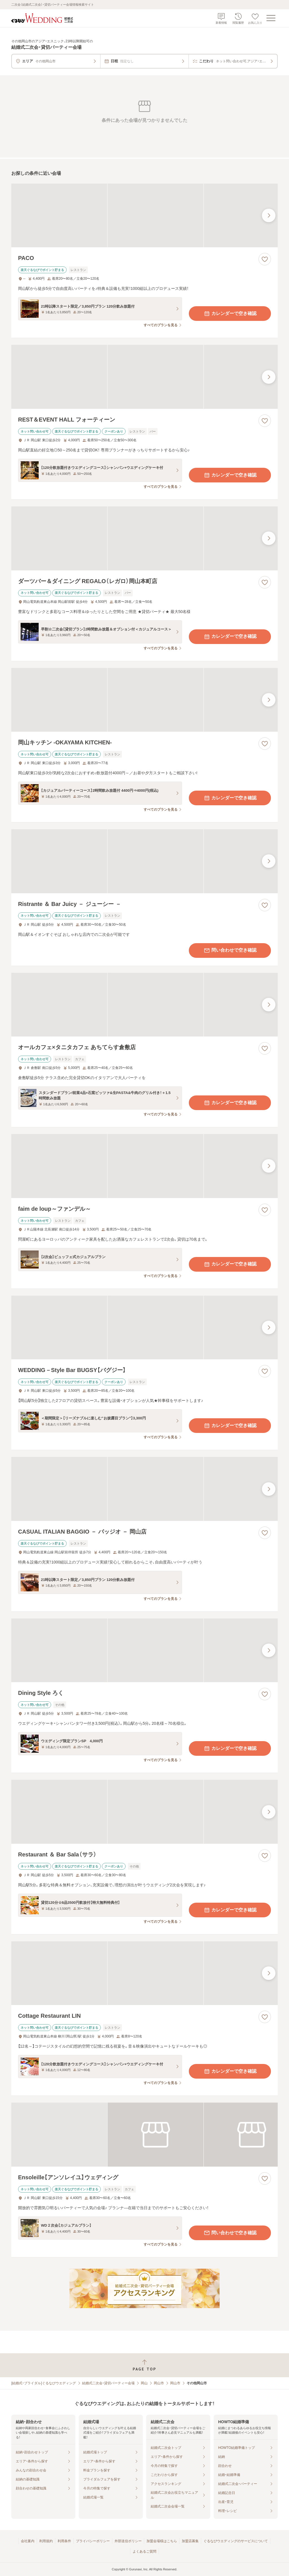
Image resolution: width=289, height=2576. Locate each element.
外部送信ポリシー (128, 2541)
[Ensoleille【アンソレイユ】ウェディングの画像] (144, 2135)
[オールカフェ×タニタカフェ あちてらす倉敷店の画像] (144, 1005)
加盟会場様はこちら (161, 2541)
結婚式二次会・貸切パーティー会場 (108, 2383)
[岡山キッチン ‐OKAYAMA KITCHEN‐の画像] (144, 700)
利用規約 (46, 2541)
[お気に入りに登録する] (265, 259)
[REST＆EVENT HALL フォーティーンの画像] (144, 377)
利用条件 (64, 2541)
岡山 (144, 2383)
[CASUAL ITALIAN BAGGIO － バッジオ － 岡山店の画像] (144, 1489)
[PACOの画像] (144, 216)
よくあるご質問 (144, 2551)
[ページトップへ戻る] (144, 2365)
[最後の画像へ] (268, 215)
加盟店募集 (190, 2541)
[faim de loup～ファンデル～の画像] (144, 1166)
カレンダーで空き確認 (230, 313)
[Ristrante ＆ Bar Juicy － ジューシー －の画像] (144, 861)
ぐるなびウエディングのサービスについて (235, 2541)
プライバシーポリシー (93, 2541)
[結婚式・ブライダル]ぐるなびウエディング (43, 2383)
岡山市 (159, 2383)
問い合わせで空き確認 (230, 950)
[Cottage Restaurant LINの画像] (144, 1973)
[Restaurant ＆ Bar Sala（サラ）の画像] (144, 1812)
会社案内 (27, 2541)
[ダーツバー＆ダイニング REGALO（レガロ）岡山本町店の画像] (144, 538)
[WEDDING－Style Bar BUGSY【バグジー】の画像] (144, 1328)
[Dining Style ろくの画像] (144, 1650)
